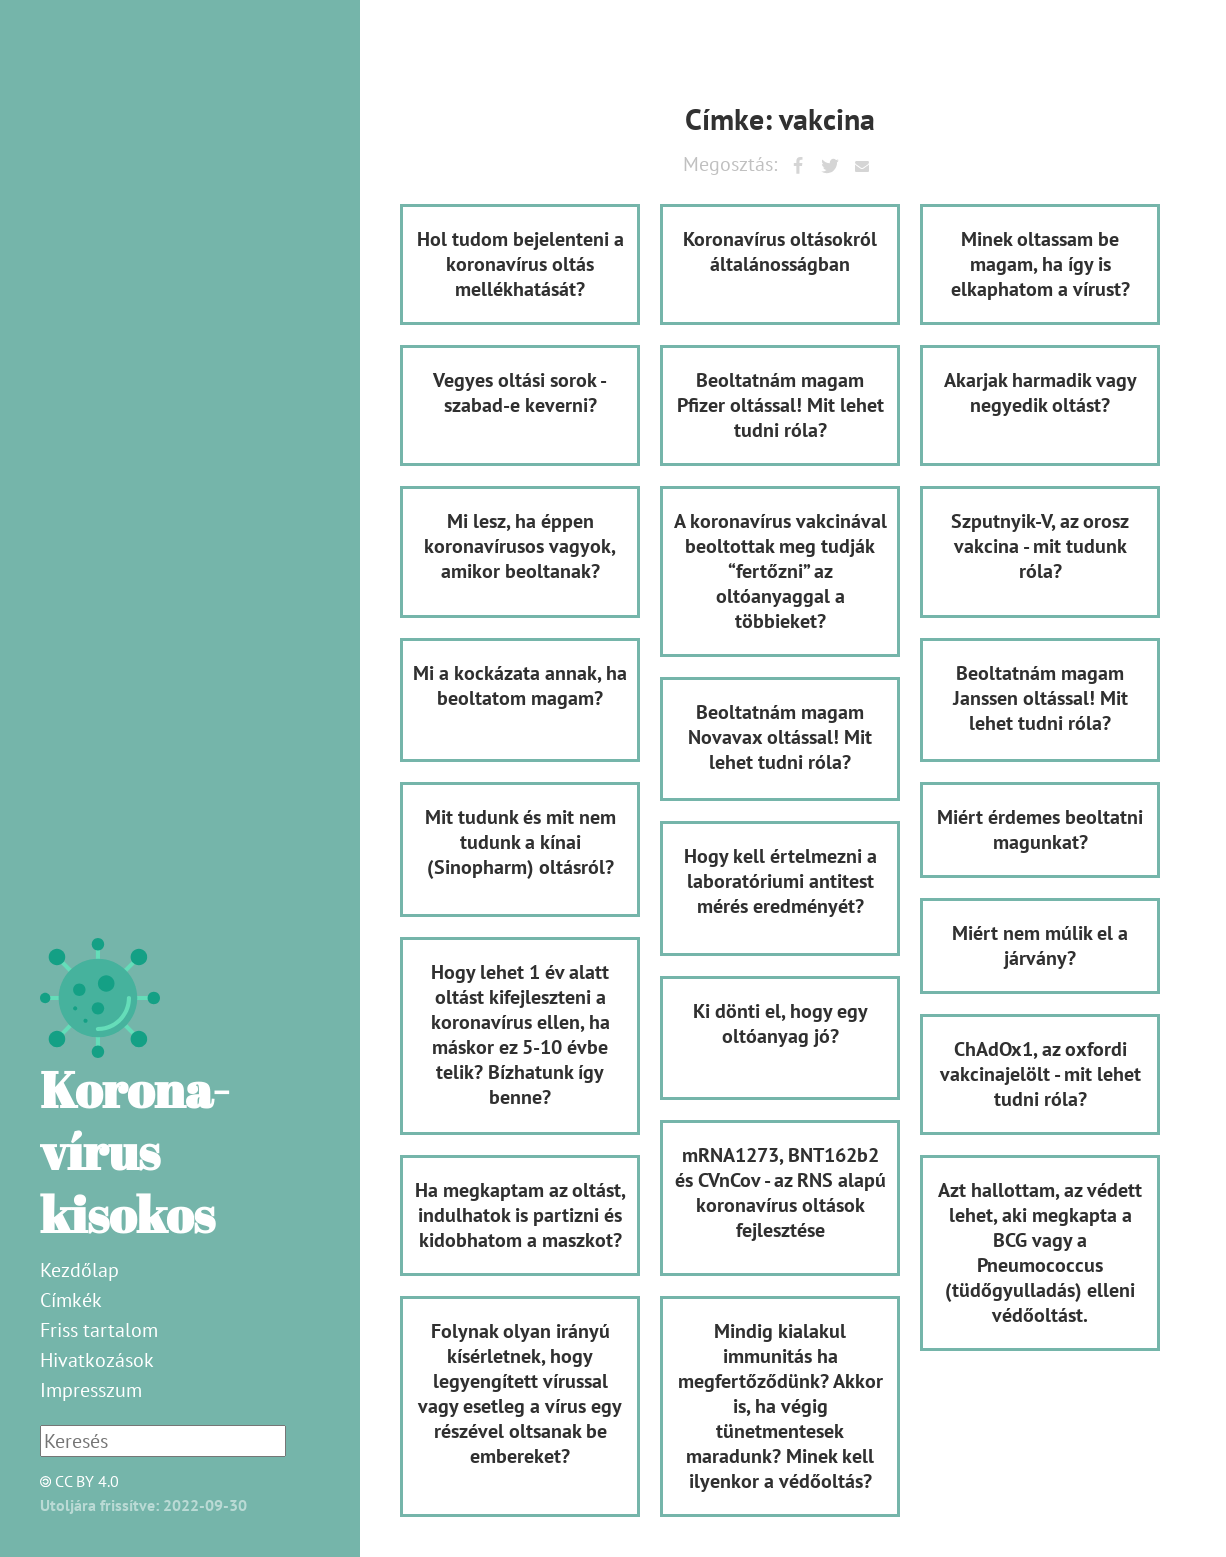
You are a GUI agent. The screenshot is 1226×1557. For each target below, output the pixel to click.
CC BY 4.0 (74, 1481)
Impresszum (91, 1390)
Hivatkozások (97, 1360)
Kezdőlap (79, 1270)
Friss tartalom (99, 1330)
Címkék (71, 1300)
